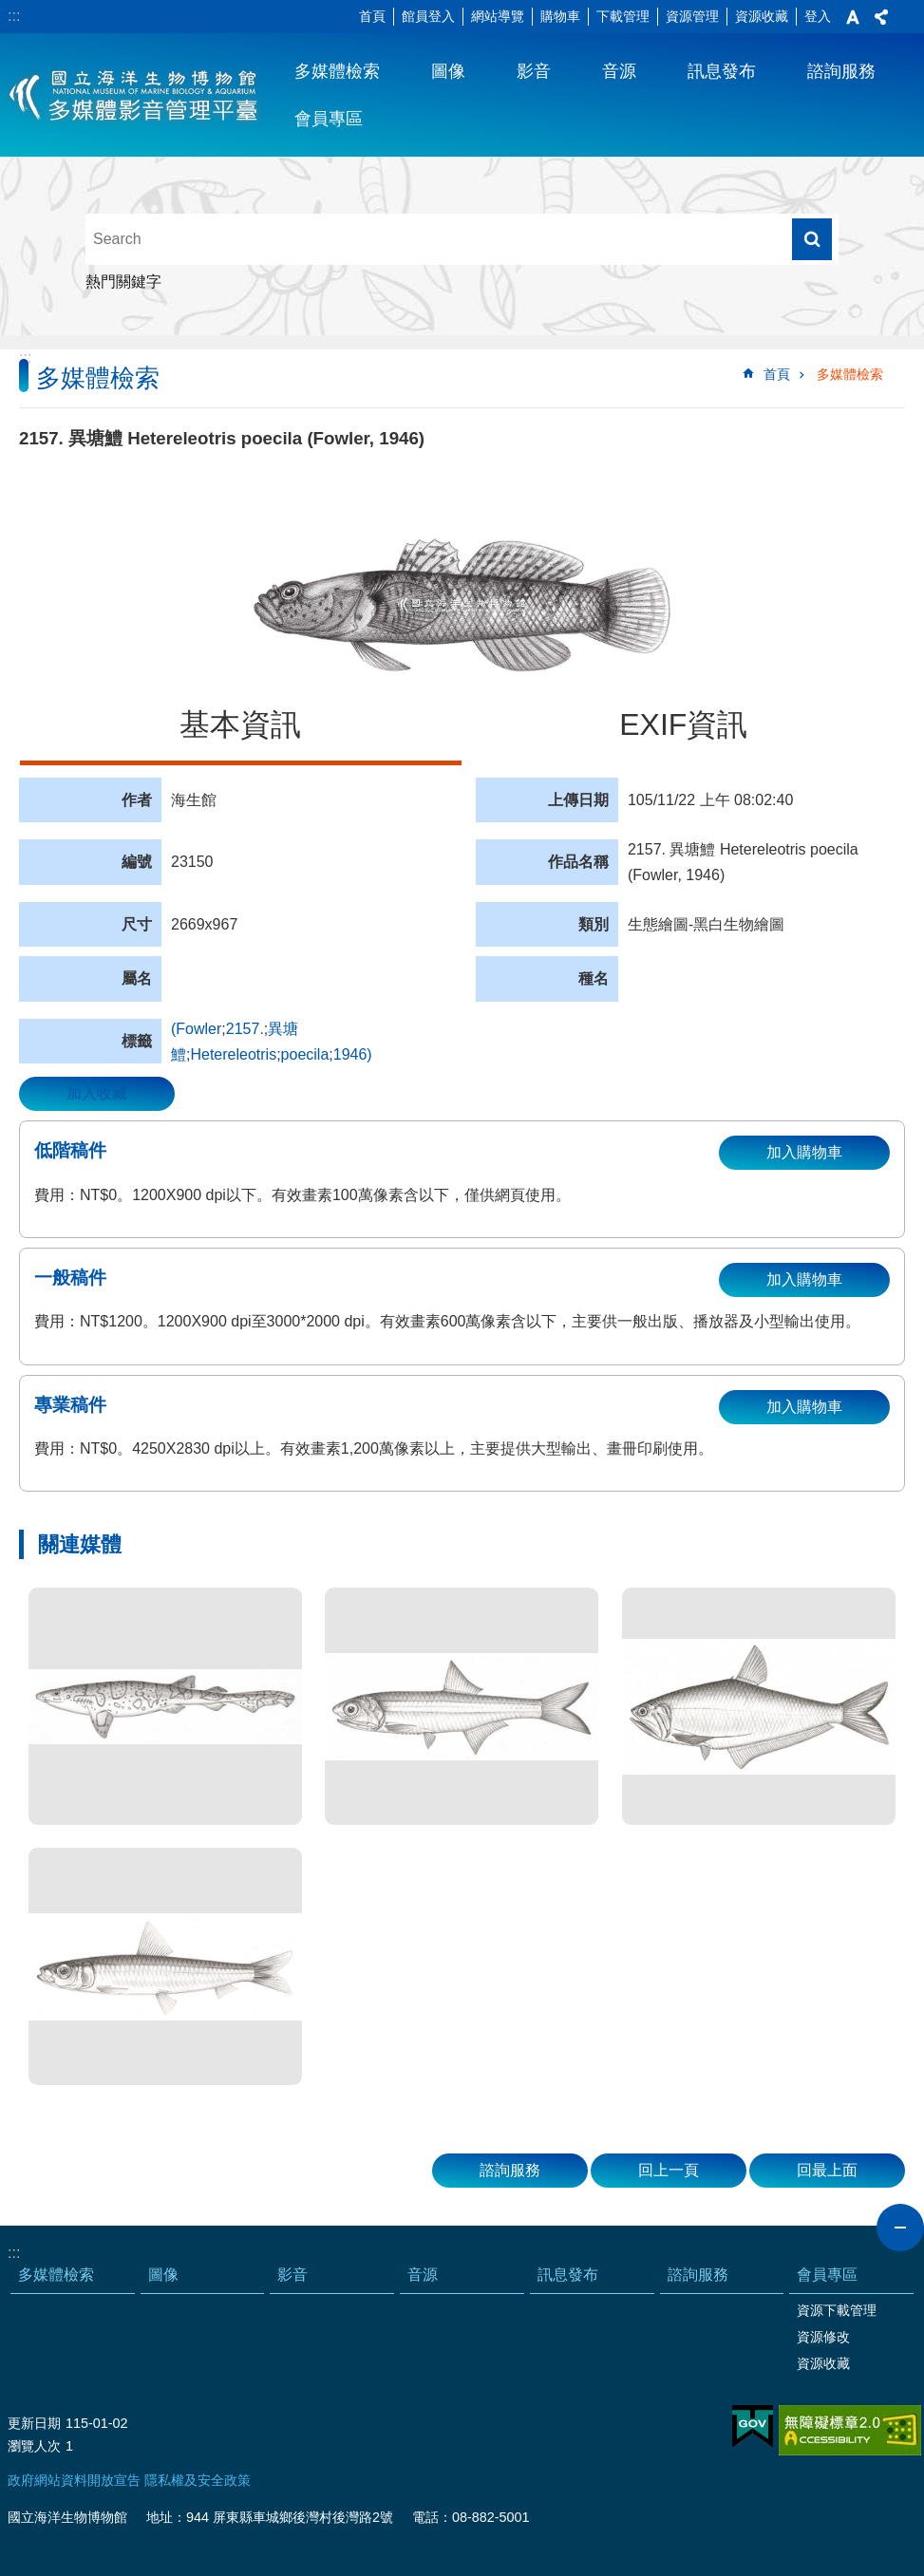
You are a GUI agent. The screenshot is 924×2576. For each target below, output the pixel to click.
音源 (619, 71)
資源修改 (823, 2336)
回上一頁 (668, 2170)
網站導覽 (497, 16)
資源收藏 (761, 16)
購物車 (560, 16)
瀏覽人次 (34, 2446)
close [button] (900, 2227)
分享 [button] (881, 17)
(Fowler (196, 1029)
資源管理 (692, 16)
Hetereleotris (233, 1054)
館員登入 (428, 16)
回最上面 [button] (827, 2170)
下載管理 (623, 16)
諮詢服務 (841, 71)
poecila (305, 1054)
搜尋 (812, 239)
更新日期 (34, 2423)
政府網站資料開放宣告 (74, 2480)
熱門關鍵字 (123, 281)
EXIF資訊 (683, 724)
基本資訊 (240, 724)
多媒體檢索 (337, 71)
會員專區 (328, 118)
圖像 (448, 71)
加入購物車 (804, 1152)
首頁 (372, 16)
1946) (352, 1054)
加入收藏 (96, 1093)
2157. (245, 1029)
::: (14, 16)
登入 (817, 16)
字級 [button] (853, 17)
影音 (534, 71)
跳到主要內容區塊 (9, 9)
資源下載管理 (837, 2310)
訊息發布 (722, 71)
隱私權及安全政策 (197, 2480)
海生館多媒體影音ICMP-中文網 (134, 95)
